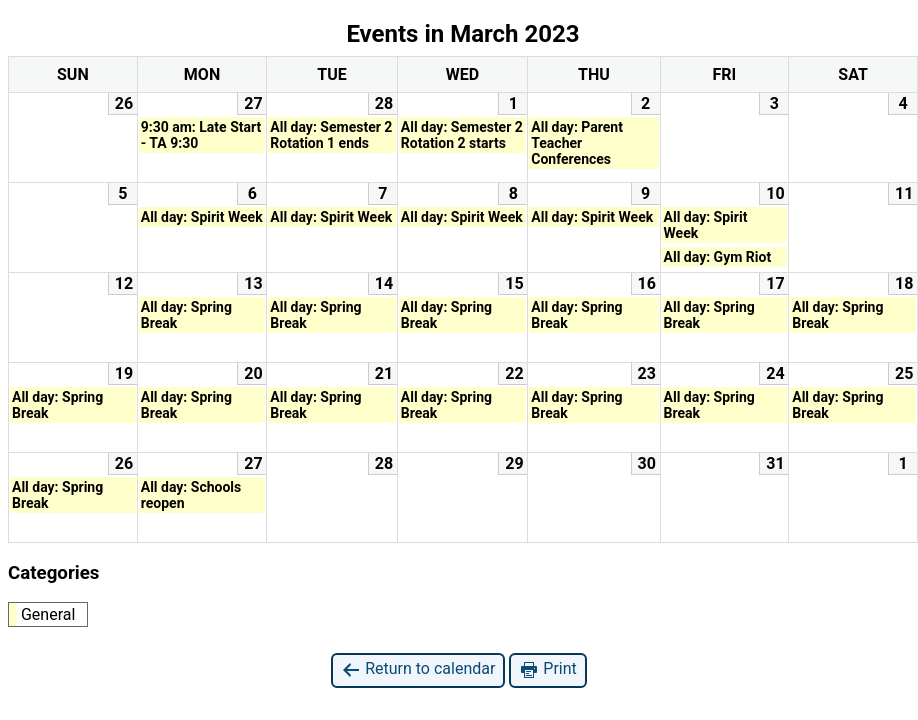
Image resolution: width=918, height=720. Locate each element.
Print (547, 669)
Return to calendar (418, 669)
